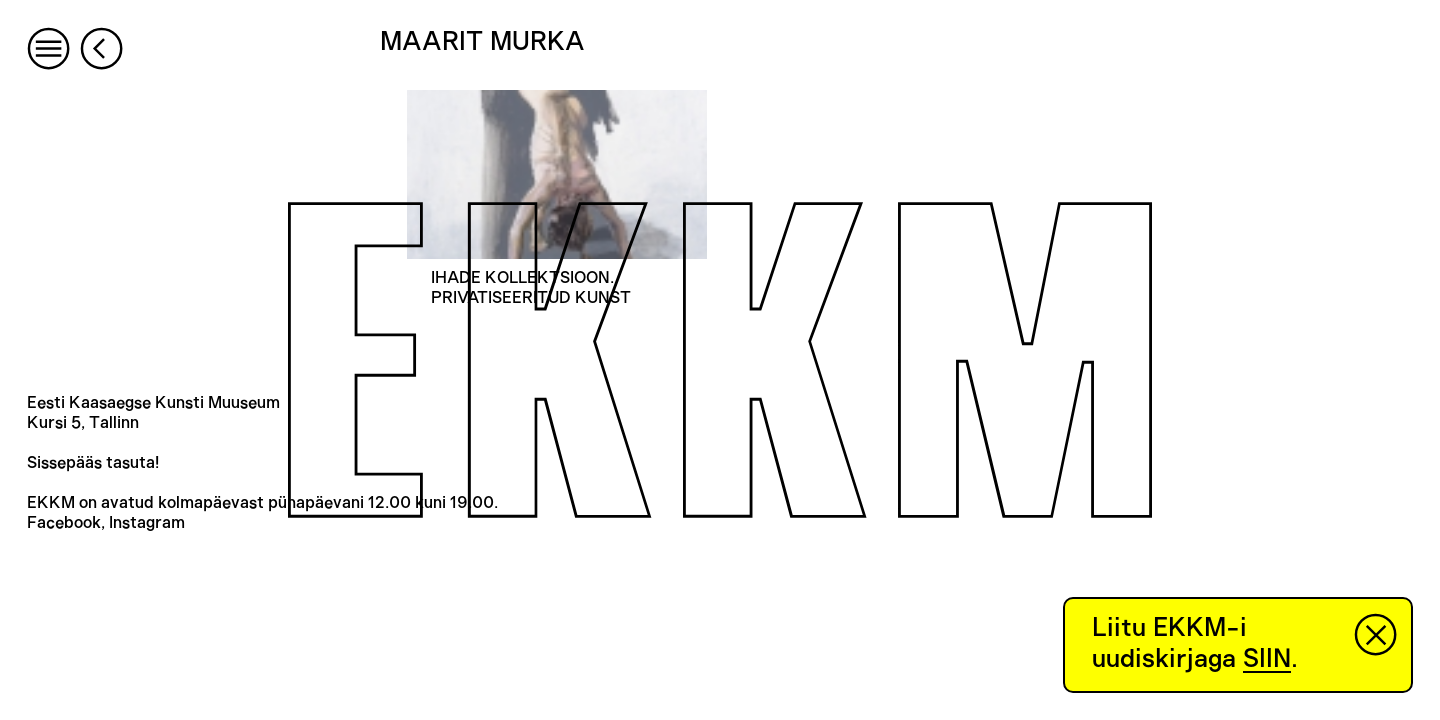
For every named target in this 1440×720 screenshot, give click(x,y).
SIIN (1267, 659)
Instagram (147, 523)
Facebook (64, 523)
